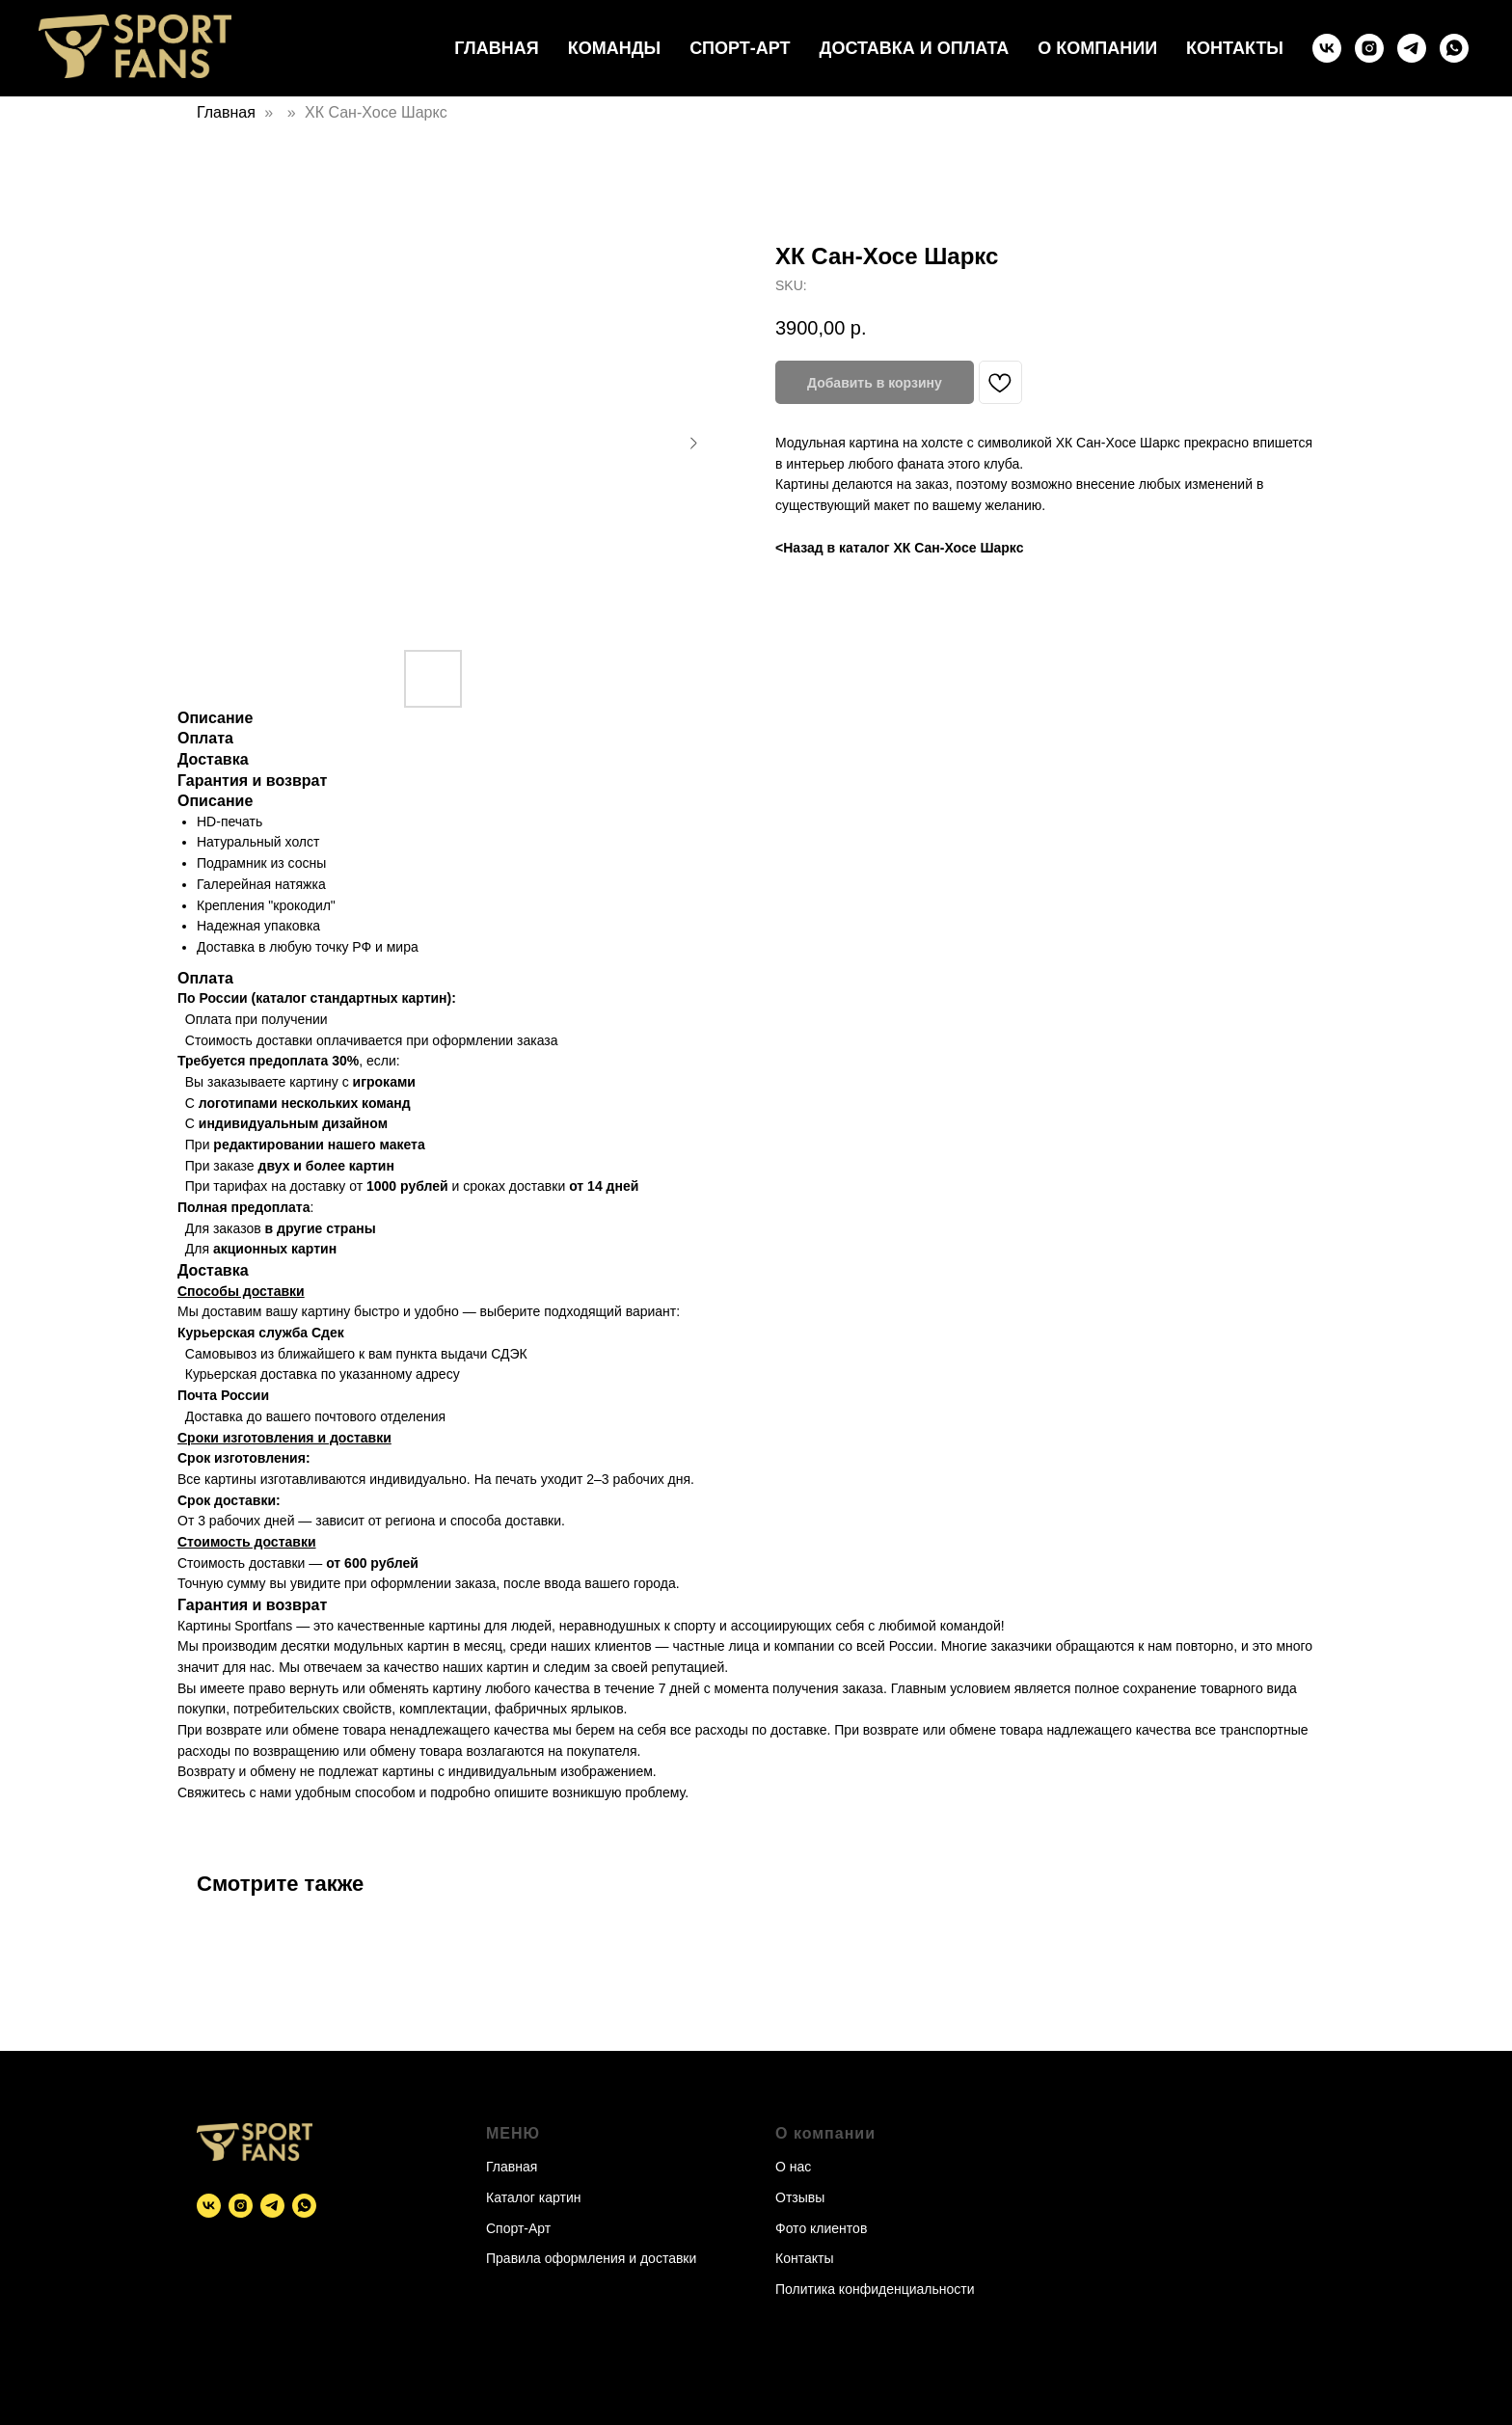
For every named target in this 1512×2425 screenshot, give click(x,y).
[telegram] (1411, 48)
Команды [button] (614, 48)
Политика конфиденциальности (875, 2289)
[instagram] (1369, 48)
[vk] (1326, 48)
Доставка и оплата (915, 48)
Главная (496, 48)
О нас (793, 2166)
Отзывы (799, 2197)
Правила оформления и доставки (591, 2258)
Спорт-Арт (739, 48)
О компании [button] (1097, 48)
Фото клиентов (821, 2228)
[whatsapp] (1454, 48)
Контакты (1234, 48)
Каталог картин (533, 2197)
